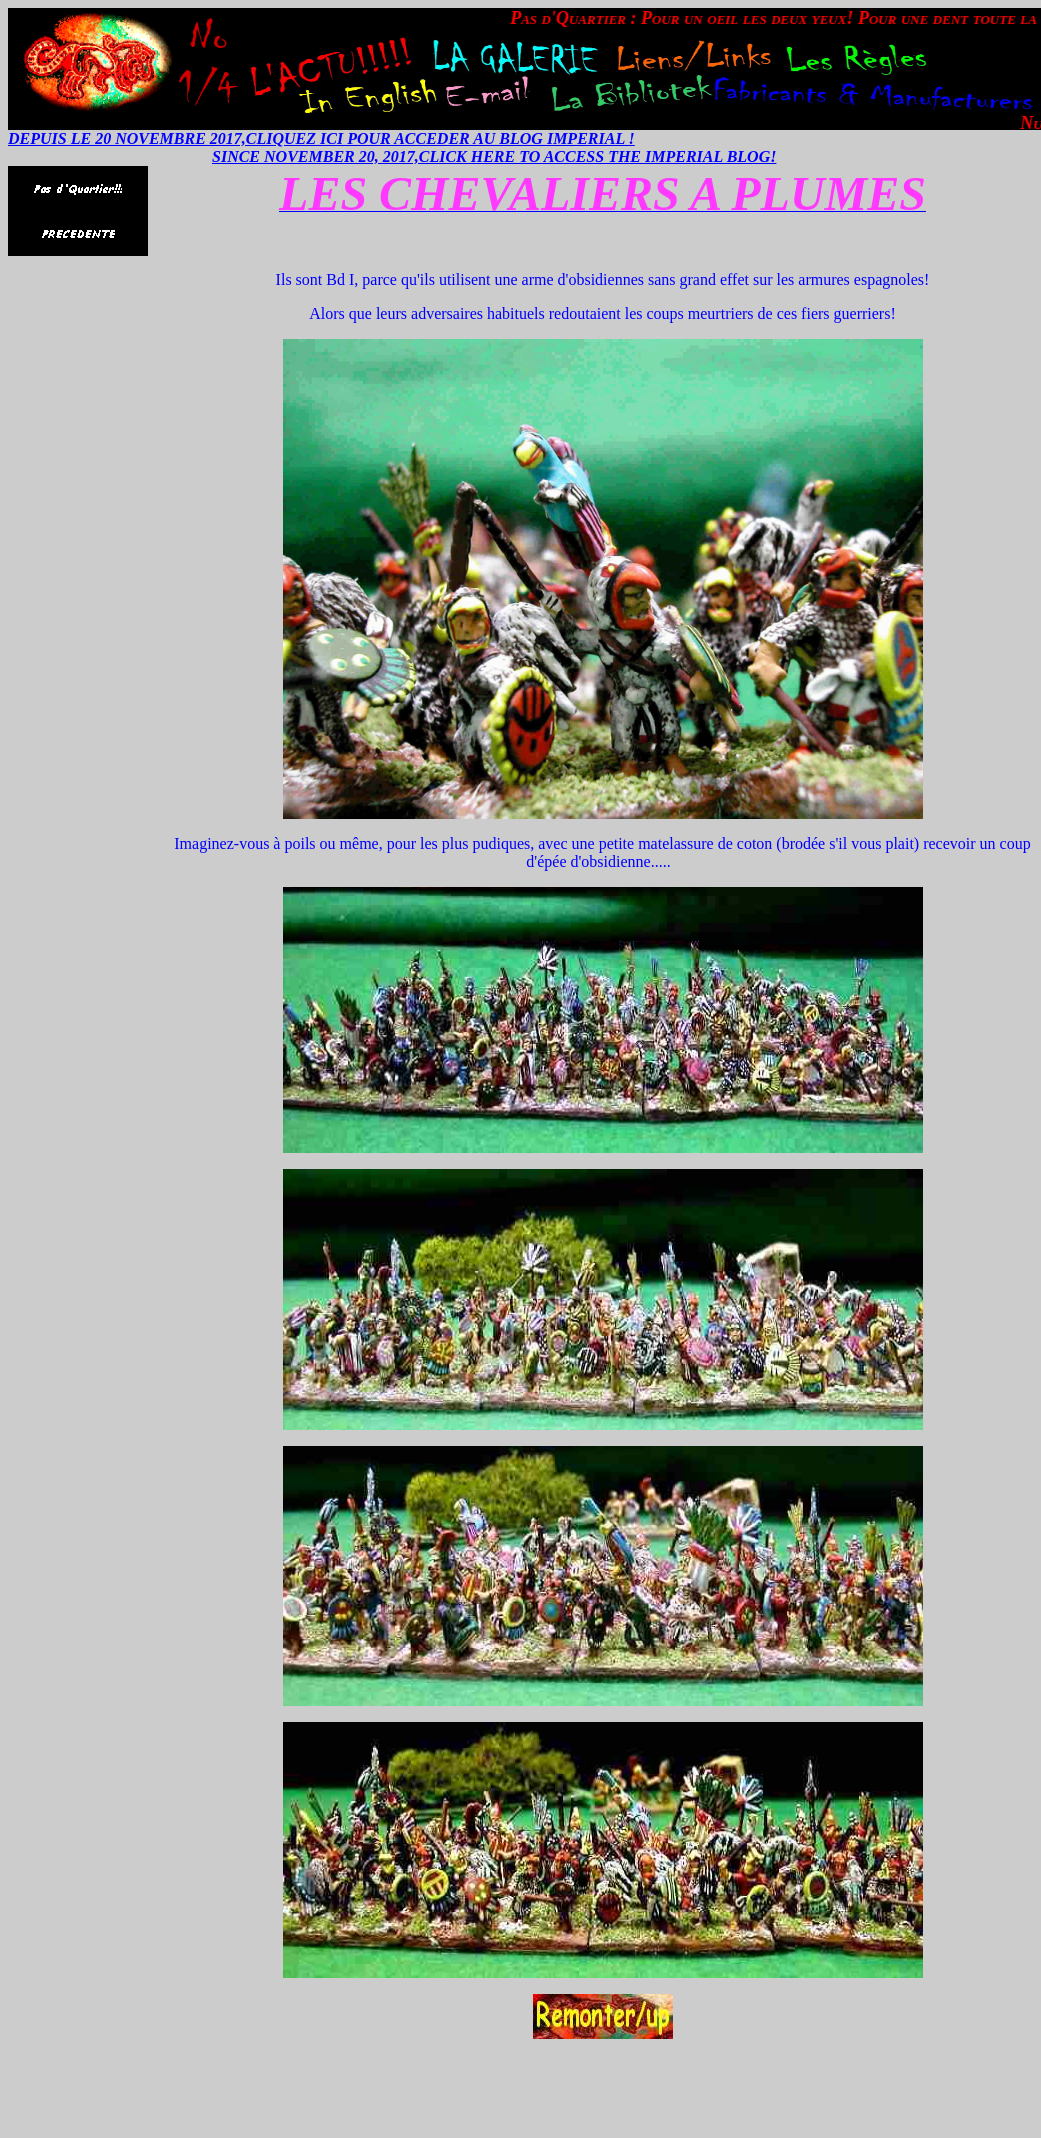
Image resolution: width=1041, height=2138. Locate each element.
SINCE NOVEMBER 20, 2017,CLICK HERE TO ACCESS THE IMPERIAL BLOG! (494, 156)
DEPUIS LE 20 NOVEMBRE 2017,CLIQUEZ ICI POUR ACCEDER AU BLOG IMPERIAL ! (321, 138)
